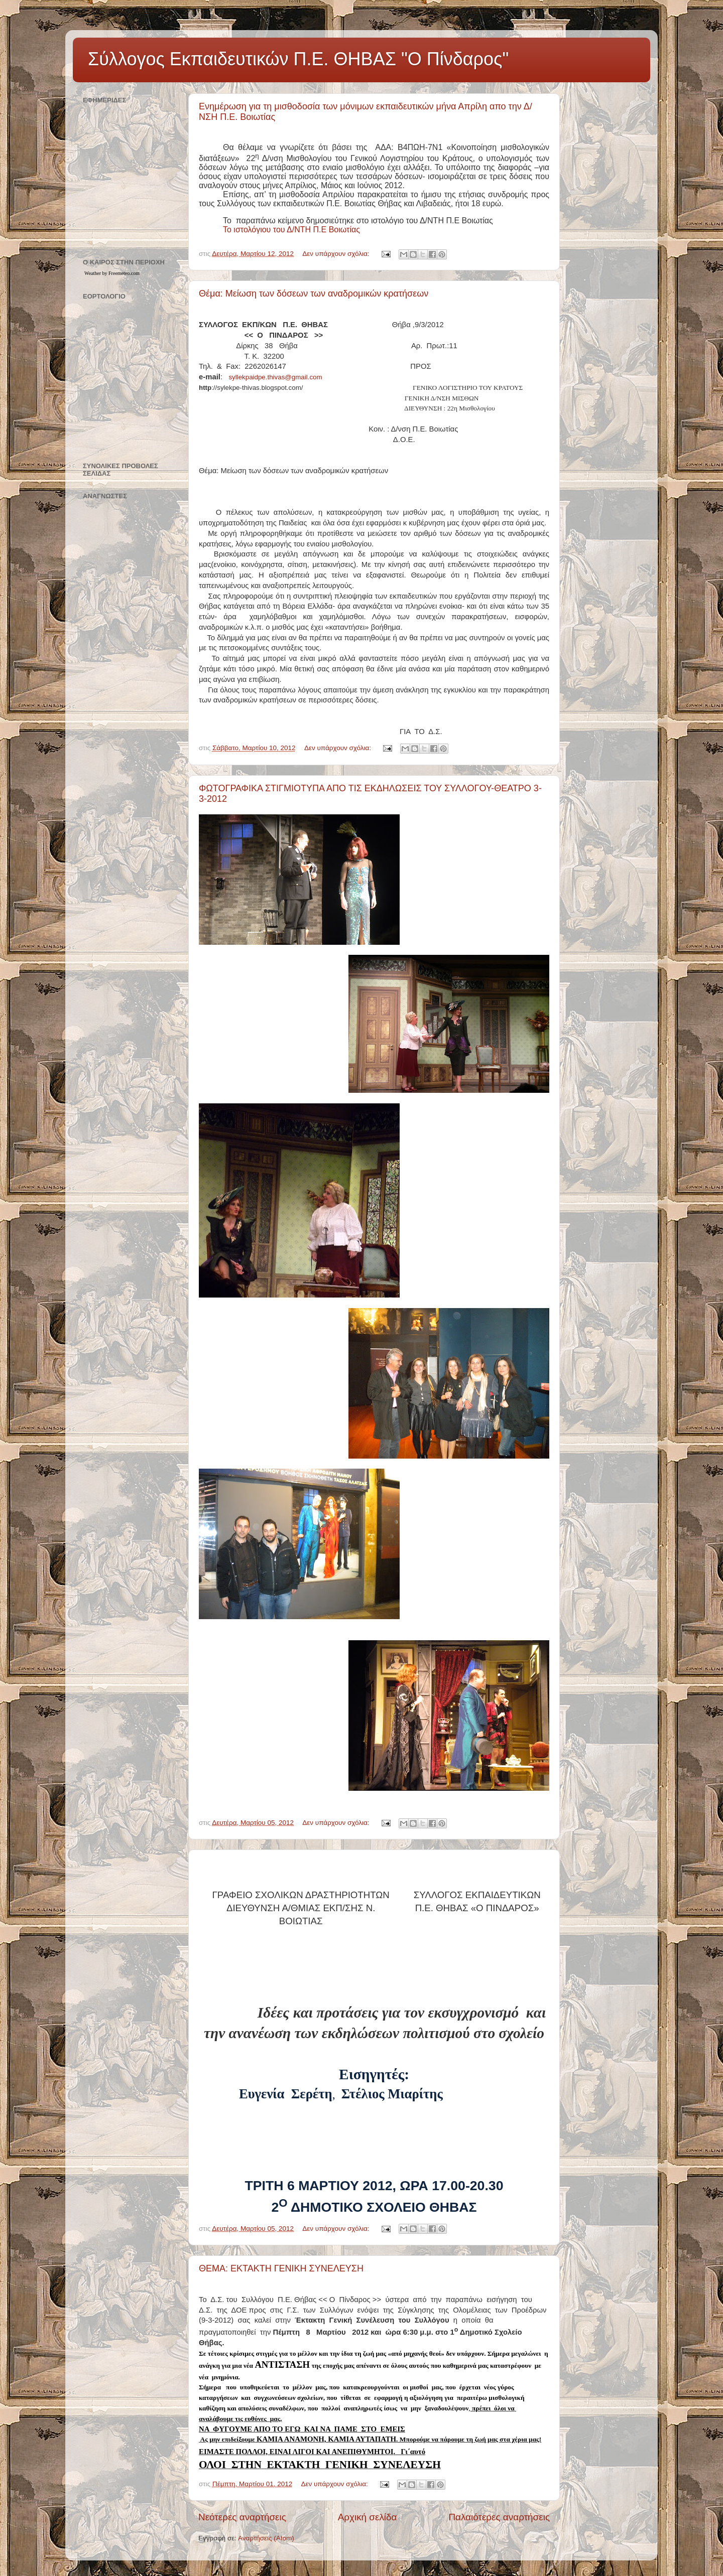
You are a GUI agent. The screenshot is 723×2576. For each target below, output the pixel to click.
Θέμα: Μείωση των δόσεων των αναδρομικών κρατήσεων (313, 294)
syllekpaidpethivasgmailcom (275, 377)
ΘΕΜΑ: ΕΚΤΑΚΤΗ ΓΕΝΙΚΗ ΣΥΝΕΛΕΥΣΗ (281, 2268)
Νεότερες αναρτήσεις (242, 2517)
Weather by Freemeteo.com (112, 273)
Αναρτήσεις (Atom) (266, 2538)
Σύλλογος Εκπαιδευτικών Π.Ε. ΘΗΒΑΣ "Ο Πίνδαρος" (298, 59)
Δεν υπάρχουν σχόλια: (336, 253)
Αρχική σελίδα (367, 2517)
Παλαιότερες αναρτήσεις (499, 2517)
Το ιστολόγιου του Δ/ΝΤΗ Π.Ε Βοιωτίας (292, 229)
